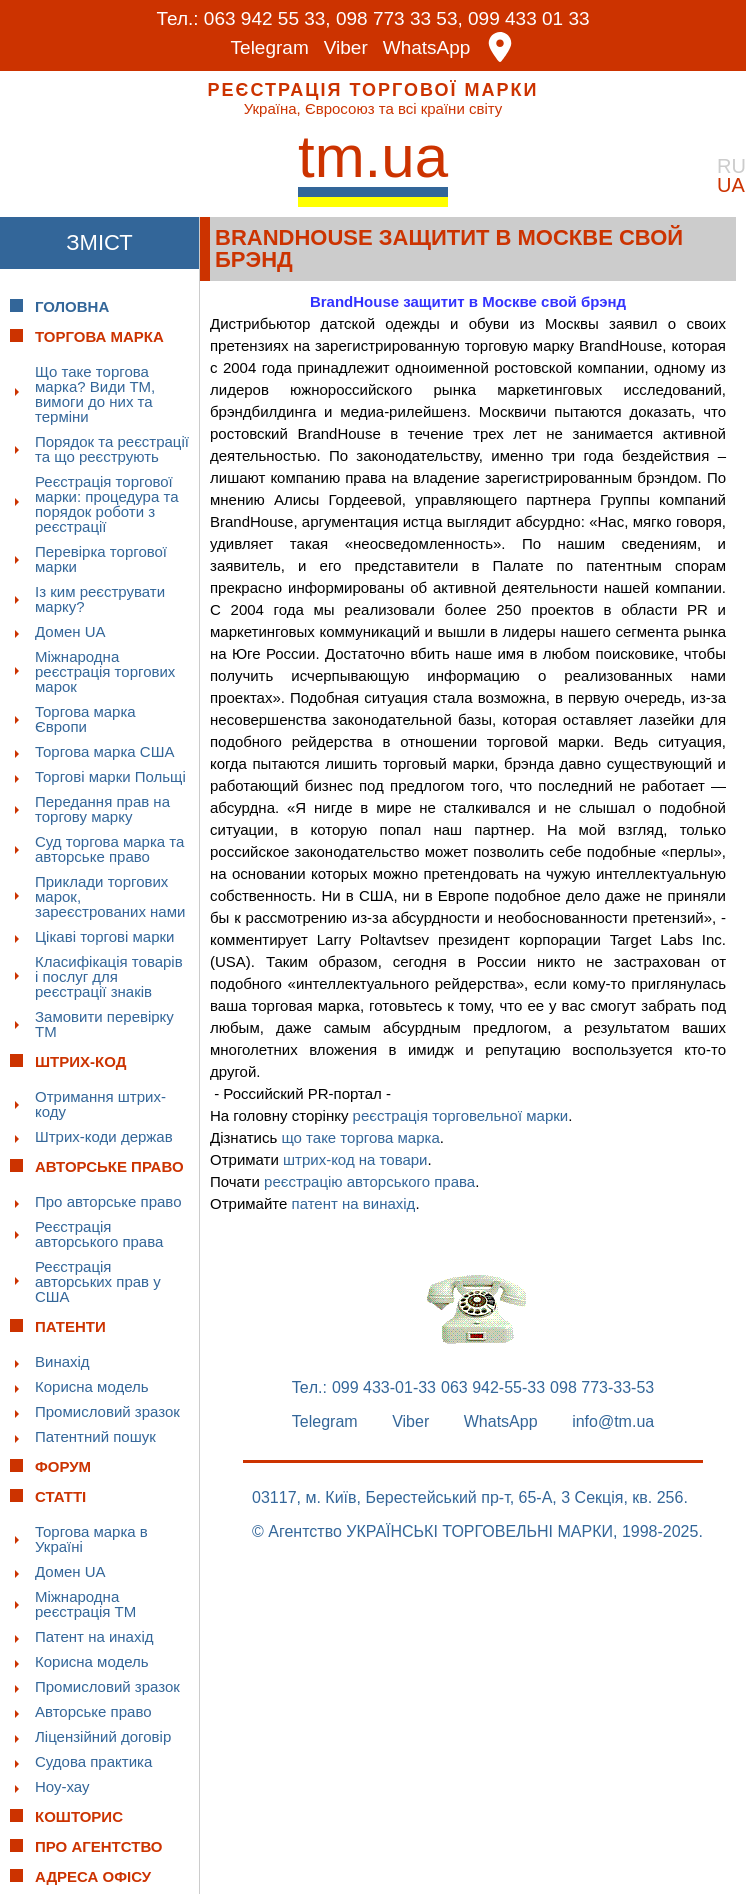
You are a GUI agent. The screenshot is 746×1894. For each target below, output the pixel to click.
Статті (60, 1496)
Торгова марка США (104, 751)
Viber (346, 47)
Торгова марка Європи (85, 719)
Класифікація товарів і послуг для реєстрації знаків (109, 976)
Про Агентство (99, 1846)
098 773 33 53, (399, 18)
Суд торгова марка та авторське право (109, 849)
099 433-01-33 (384, 1388)
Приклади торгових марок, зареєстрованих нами (110, 896)
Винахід (62, 1361)
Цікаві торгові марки (104, 936)
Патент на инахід (94, 1636)
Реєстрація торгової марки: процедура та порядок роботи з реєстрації (107, 504)
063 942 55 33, (267, 18)
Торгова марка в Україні (91, 1539)
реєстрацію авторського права (369, 1181)
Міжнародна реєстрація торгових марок (105, 671)
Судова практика (93, 1761)
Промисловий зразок (107, 1411)
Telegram (270, 47)
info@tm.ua (613, 1422)
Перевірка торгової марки (101, 559)
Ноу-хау (62, 1786)
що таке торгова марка (360, 1137)
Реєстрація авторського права (99, 1234)
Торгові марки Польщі (110, 776)
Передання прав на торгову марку (102, 809)
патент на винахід (354, 1203)
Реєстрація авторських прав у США (98, 1281)
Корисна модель (92, 1386)
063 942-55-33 (493, 1388)
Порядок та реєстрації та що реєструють (112, 449)
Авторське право (93, 1711)
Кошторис (79, 1816)
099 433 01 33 (529, 18)
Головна (72, 306)
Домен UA (70, 631)
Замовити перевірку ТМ (104, 1024)
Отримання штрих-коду (100, 1104)
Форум (63, 1466)
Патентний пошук (95, 1436)
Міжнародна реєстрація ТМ (85, 1604)
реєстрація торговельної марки (461, 1115)
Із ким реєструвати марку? (100, 599)
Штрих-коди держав (104, 1136)
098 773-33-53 (602, 1388)
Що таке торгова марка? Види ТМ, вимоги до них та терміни (95, 394)
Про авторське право (108, 1201)
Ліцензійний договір (103, 1736)
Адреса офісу (93, 1876)
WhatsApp (427, 47)
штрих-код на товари (355, 1159)
